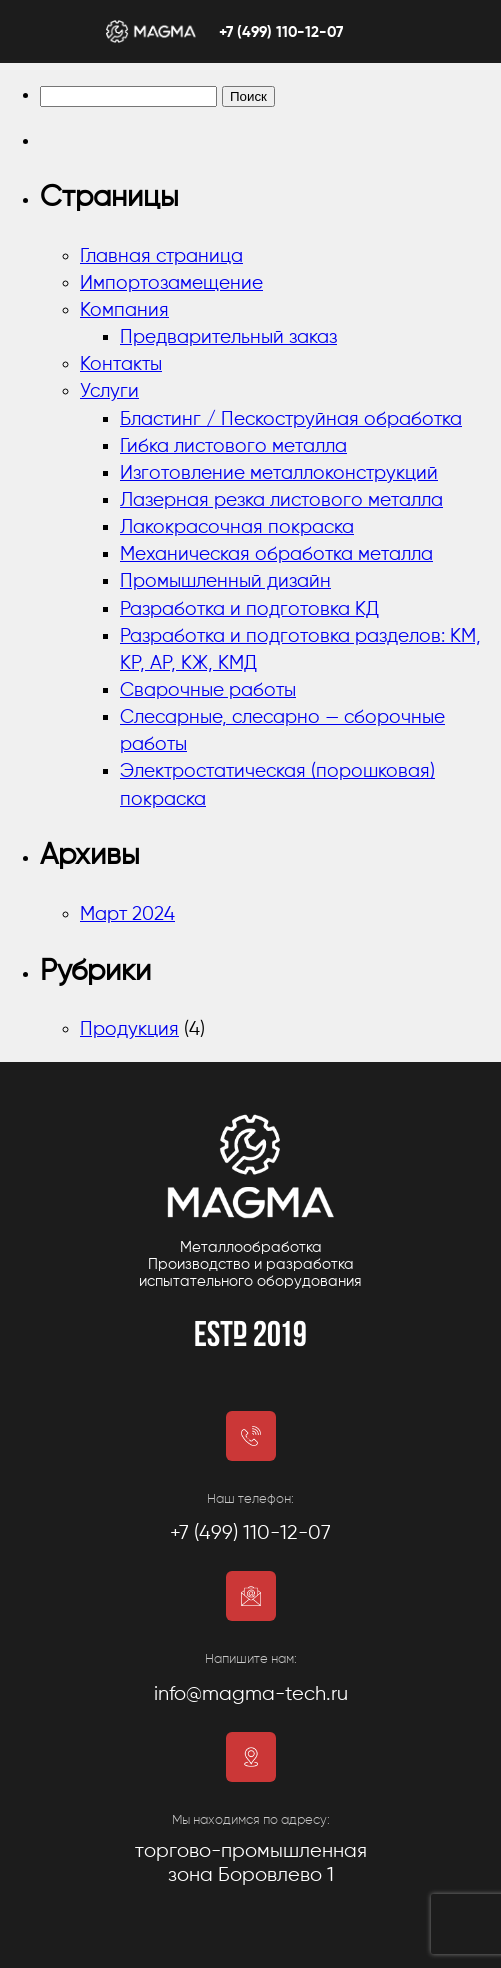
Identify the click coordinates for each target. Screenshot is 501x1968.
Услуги (109, 391)
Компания (124, 310)
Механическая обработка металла (276, 554)
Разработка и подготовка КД (249, 609)
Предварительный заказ (228, 337)
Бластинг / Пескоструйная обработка (291, 419)
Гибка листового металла (233, 446)
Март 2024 (127, 914)
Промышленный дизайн (225, 581)
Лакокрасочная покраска (237, 527)
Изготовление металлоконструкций (279, 473)
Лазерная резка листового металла (281, 500)
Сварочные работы (208, 690)
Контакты (121, 364)
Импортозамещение (171, 283)
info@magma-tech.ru (251, 1694)
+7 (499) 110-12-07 (281, 32)
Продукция (129, 1029)
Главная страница (161, 256)
